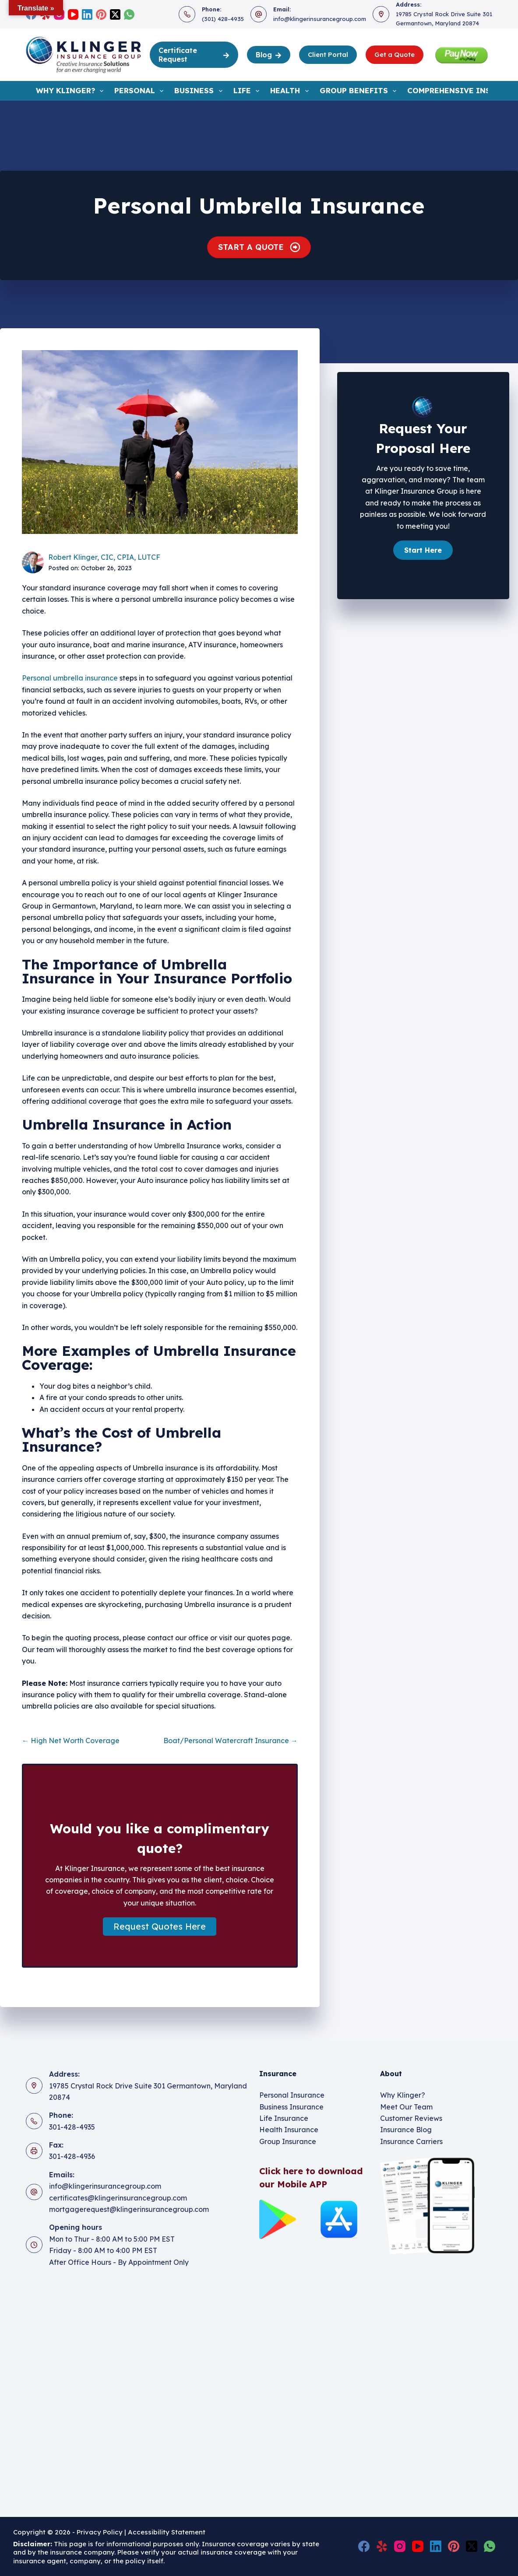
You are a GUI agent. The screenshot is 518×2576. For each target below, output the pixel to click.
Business (200, 91)
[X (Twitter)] (115, 14)
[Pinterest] (101, 14)
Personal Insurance (291, 2095)
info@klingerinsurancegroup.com (319, 18)
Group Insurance (287, 2141)
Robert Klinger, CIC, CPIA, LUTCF (104, 557)
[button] (159, 1926)
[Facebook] (364, 2546)
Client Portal (328, 54)
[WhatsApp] (129, 14)
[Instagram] (399, 2546)
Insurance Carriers (411, 2141)
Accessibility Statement (167, 2532)
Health (291, 91)
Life (248, 91)
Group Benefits (360, 91)
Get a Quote (394, 54)
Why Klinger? (71, 91)
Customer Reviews (411, 2118)
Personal (140, 91)
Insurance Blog (406, 2129)
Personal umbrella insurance (70, 678)
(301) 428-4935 (223, 18)
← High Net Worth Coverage (71, 1740)
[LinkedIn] (87, 14)
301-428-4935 (72, 2127)
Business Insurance (291, 2106)
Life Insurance (283, 2118)
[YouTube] (73, 14)
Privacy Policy (100, 2532)
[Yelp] (382, 2546)
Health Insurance (288, 2129)
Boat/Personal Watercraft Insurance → (230, 1740)
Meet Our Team (406, 2106)
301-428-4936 (72, 2156)
